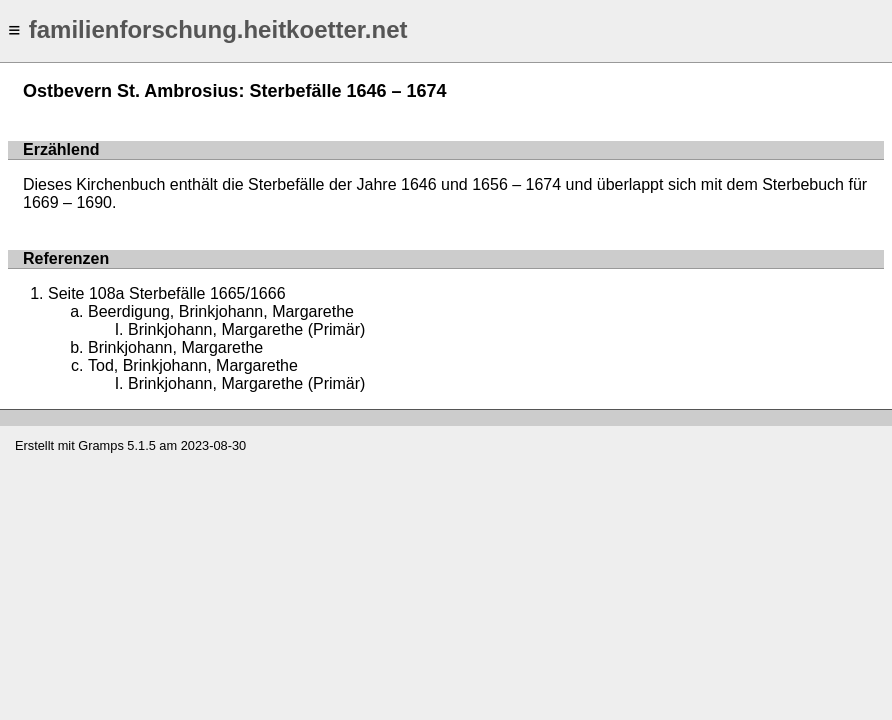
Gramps (101, 445)
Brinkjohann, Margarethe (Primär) (246, 329)
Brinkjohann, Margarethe (175, 347)
